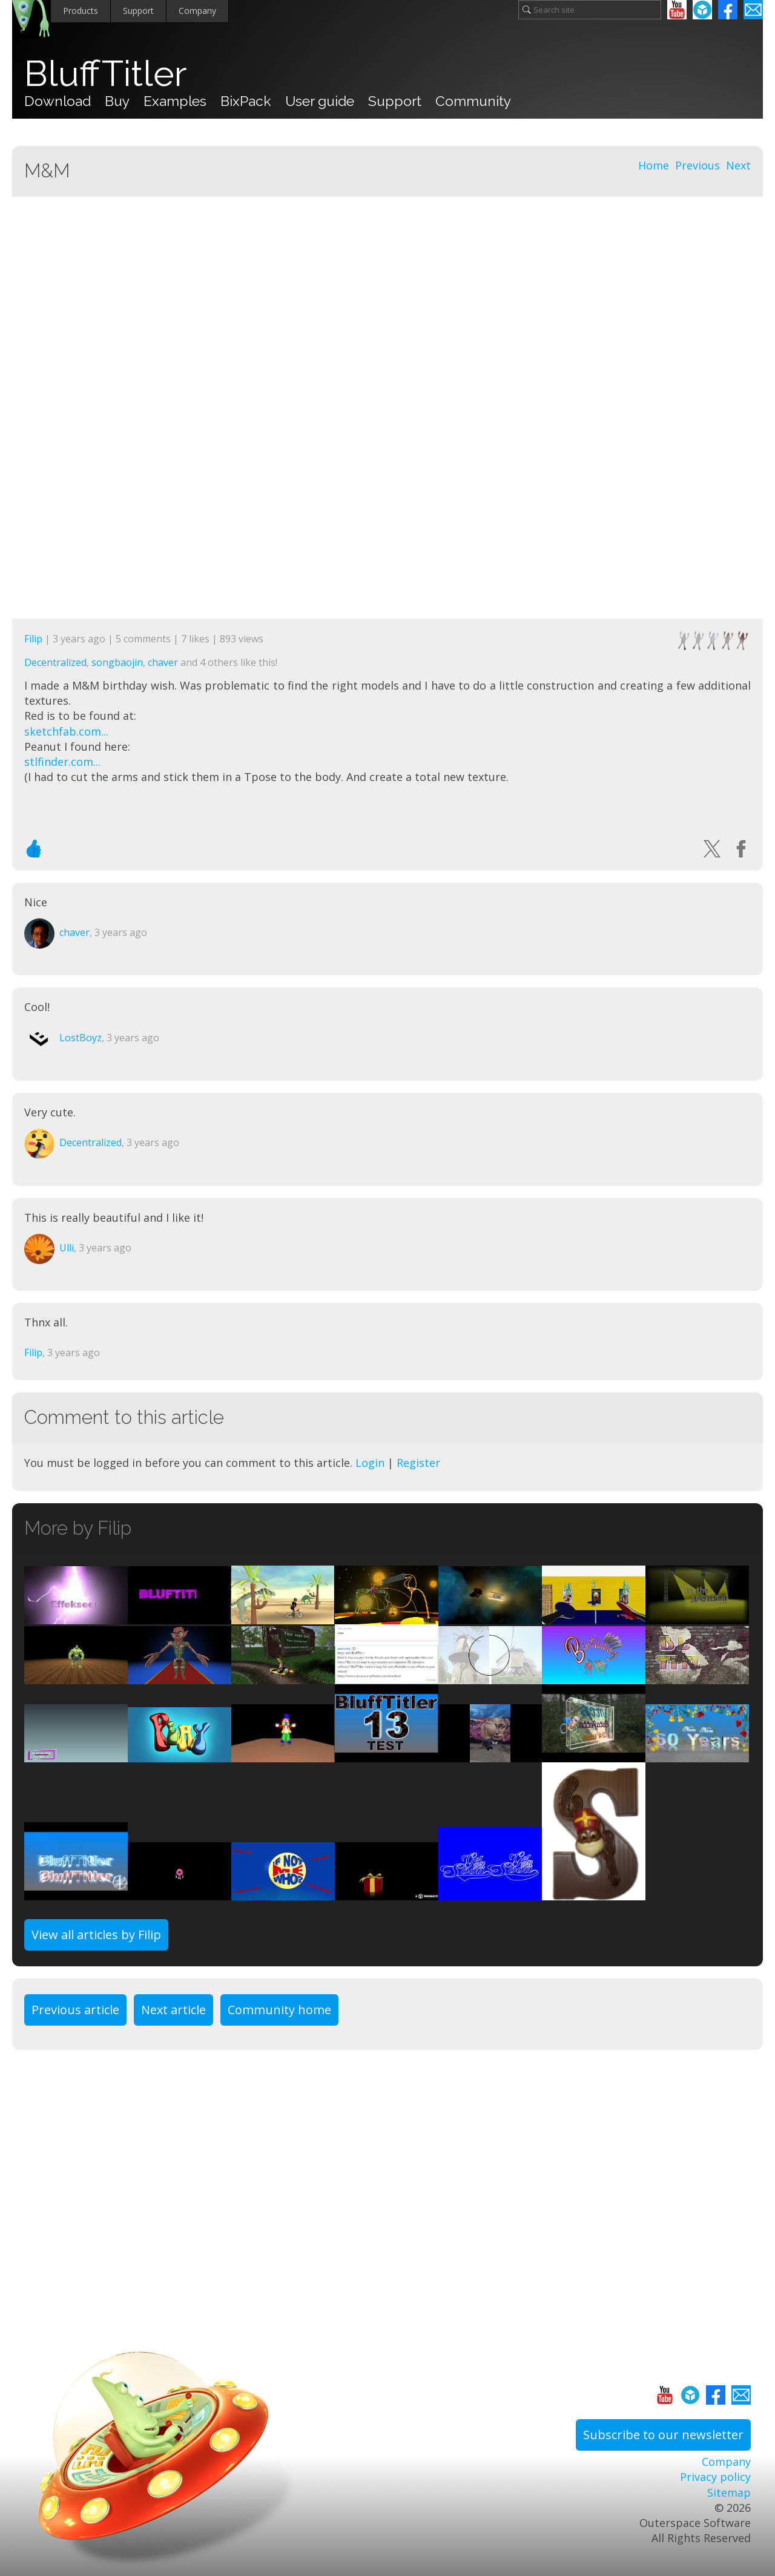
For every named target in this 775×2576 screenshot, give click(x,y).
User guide (319, 101)
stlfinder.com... (62, 761)
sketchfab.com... (66, 731)
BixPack (245, 101)
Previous (697, 165)
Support (138, 10)
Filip (33, 638)
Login (369, 1462)
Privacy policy (715, 2476)
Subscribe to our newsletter (663, 2434)
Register (418, 1462)
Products (80, 10)
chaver (163, 662)
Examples (174, 101)
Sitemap (729, 2492)
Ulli (66, 1247)
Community (473, 101)
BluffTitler (105, 73)
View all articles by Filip (96, 1934)
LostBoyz (80, 1037)
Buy (117, 101)
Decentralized (55, 662)
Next (738, 165)
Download (57, 101)
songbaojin (117, 662)
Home (653, 165)
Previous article (75, 2009)
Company (197, 10)
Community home (279, 2009)
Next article (173, 2009)
